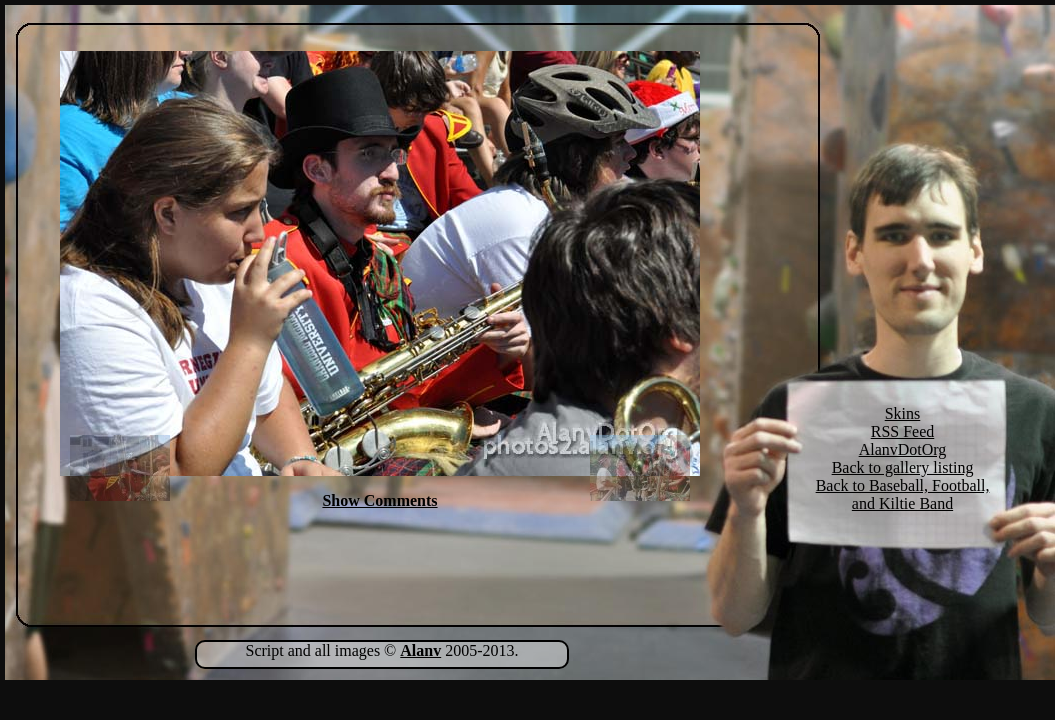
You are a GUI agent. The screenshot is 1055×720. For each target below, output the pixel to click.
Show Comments (379, 500)
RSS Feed (903, 431)
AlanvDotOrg (903, 449)
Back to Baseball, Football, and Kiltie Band (903, 494)
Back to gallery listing (903, 467)
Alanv (420, 650)
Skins (903, 413)
